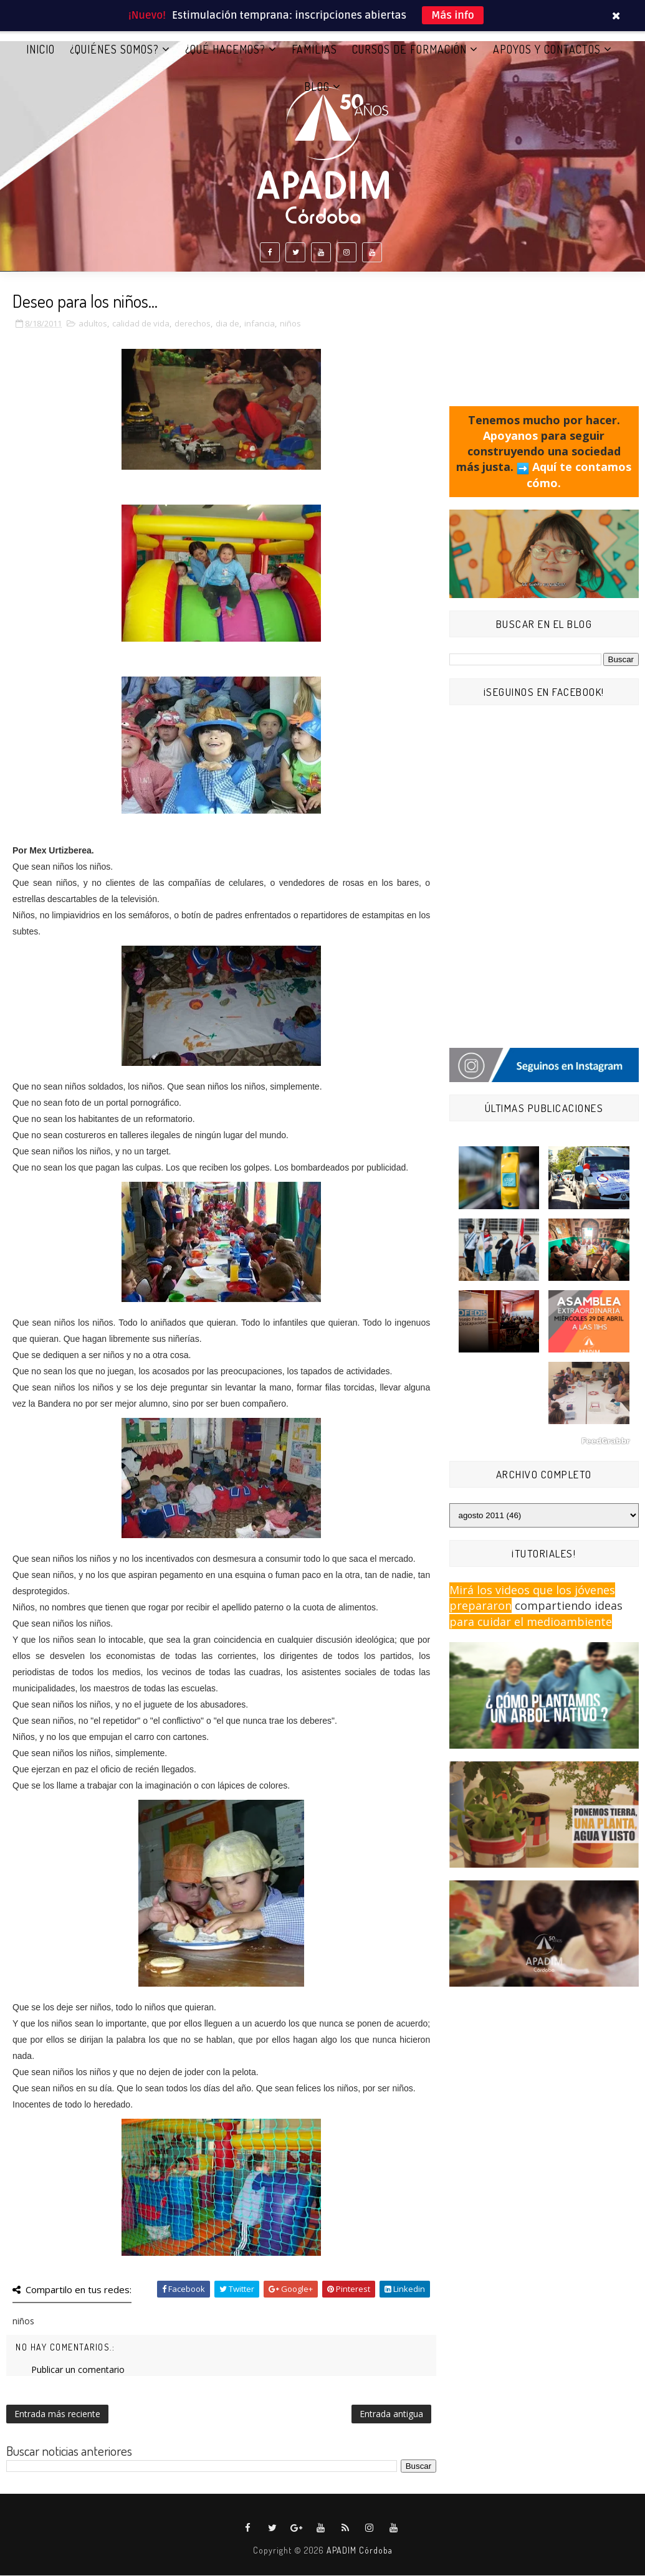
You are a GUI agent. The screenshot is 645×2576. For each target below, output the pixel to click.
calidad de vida (141, 324)
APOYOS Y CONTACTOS (547, 49)
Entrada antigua (391, 2414)
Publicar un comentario (78, 2370)
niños (290, 324)
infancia (259, 324)
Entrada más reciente (57, 2414)
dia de (227, 324)
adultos (93, 324)
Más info (452, 15)
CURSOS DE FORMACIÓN (409, 49)
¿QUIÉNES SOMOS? (114, 49)
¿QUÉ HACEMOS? (225, 49)
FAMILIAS (314, 49)
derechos (192, 324)
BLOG (317, 86)
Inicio (40, 49)
